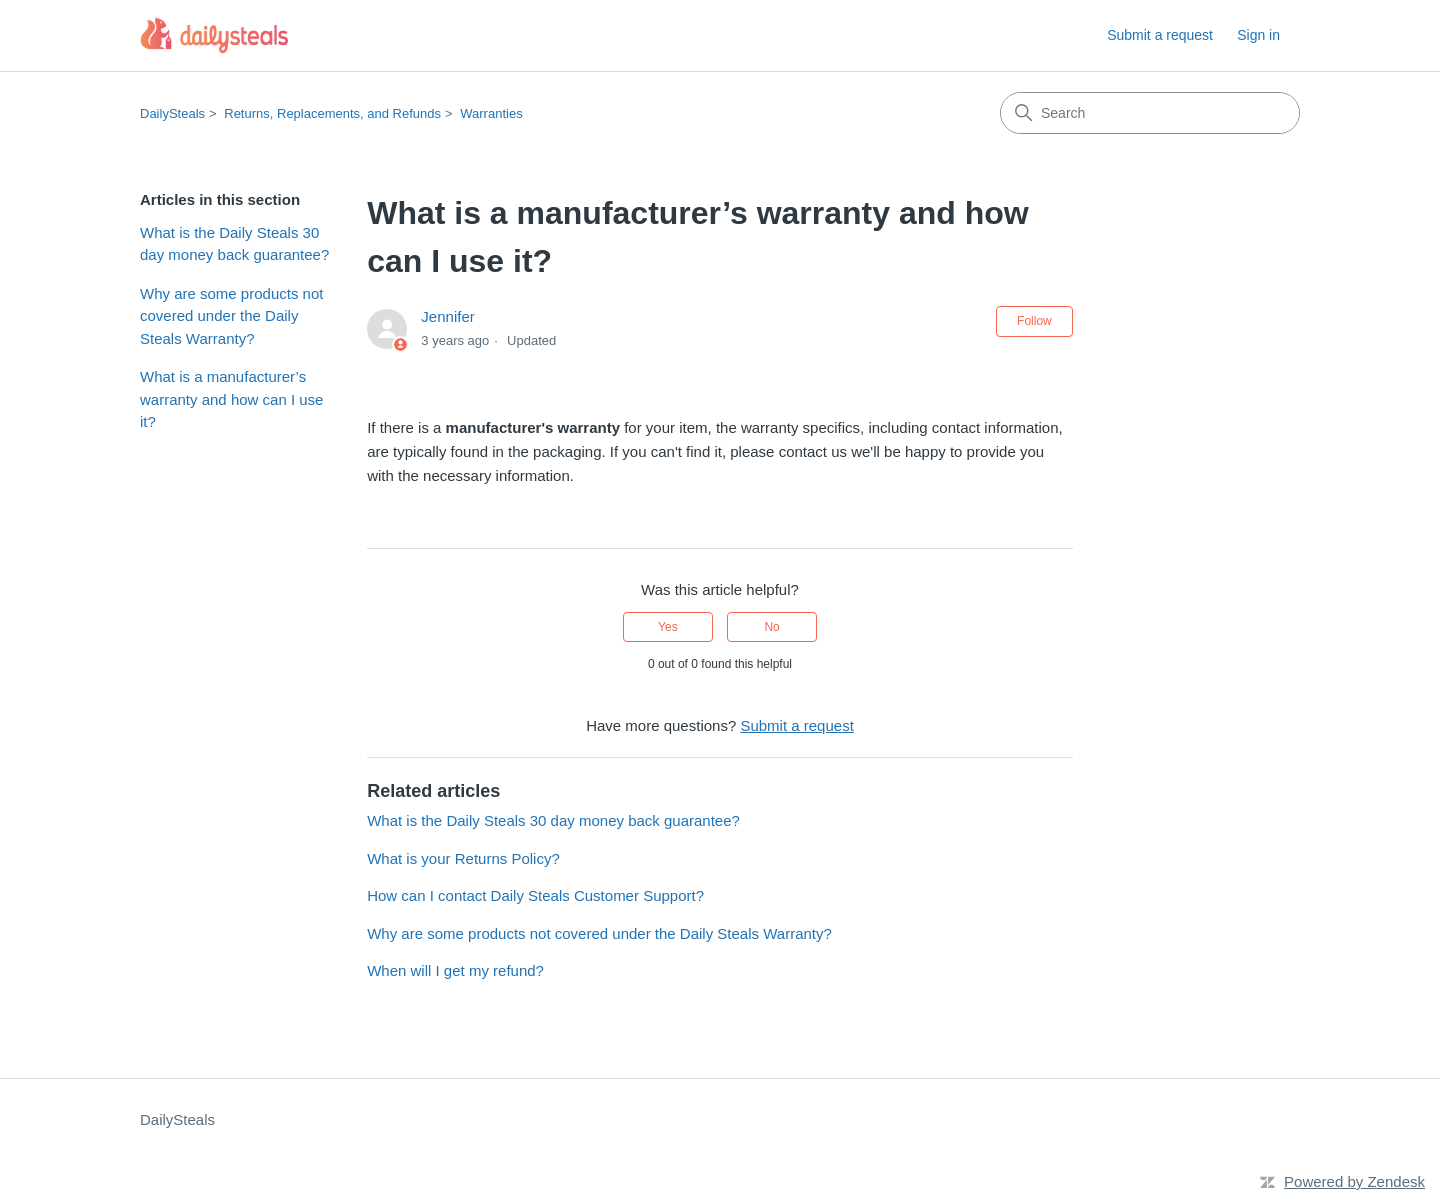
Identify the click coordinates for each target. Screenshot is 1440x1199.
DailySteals (172, 113)
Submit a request (1160, 35)
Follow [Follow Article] (1034, 321)
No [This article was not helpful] (771, 627)
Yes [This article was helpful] (668, 627)
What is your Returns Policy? (463, 858)
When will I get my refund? (455, 970)
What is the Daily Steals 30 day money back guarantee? (234, 244)
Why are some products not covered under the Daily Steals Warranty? (231, 316)
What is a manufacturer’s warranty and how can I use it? (231, 399)
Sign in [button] (1258, 35)
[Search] (1150, 113)
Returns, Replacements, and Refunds (332, 113)
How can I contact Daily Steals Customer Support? (535, 895)
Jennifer (447, 316)
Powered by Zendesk (1354, 1181)
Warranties (491, 113)
